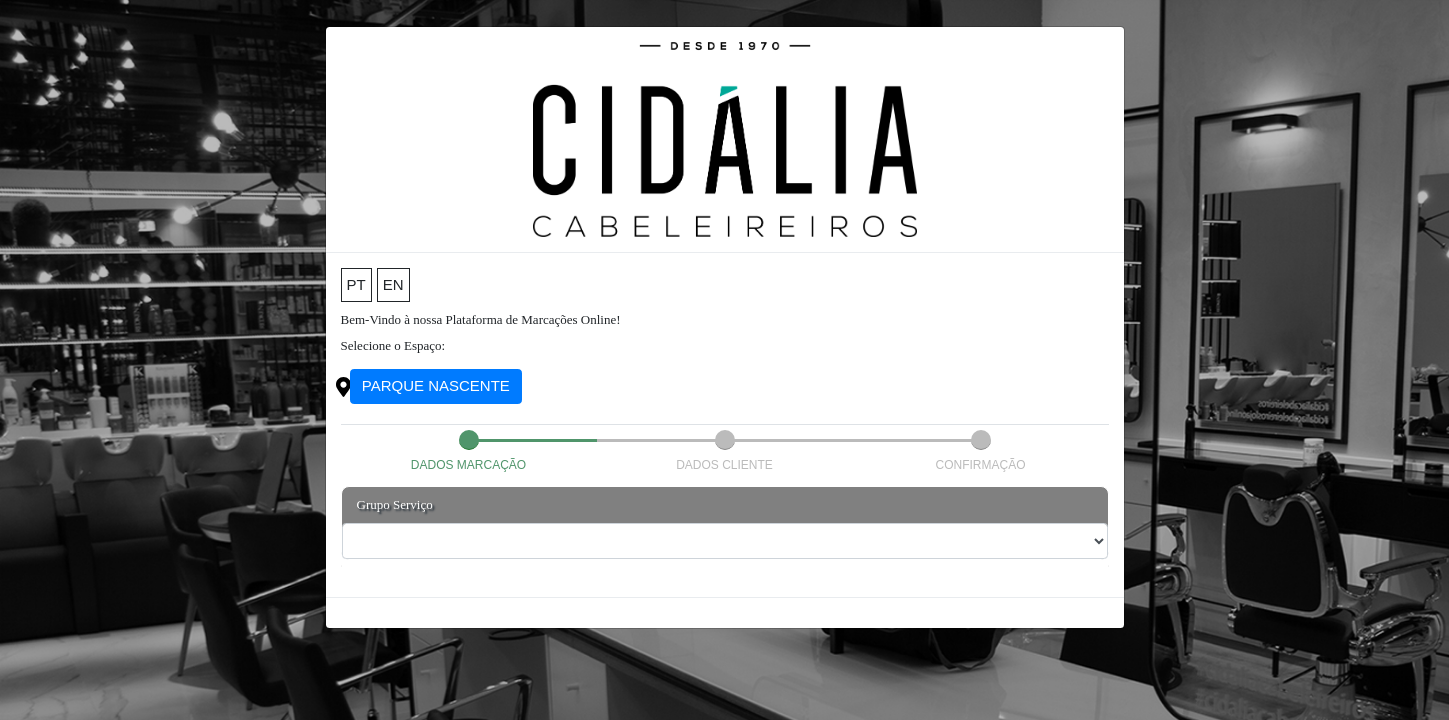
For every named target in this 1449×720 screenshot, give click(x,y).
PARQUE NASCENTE (436, 385)
